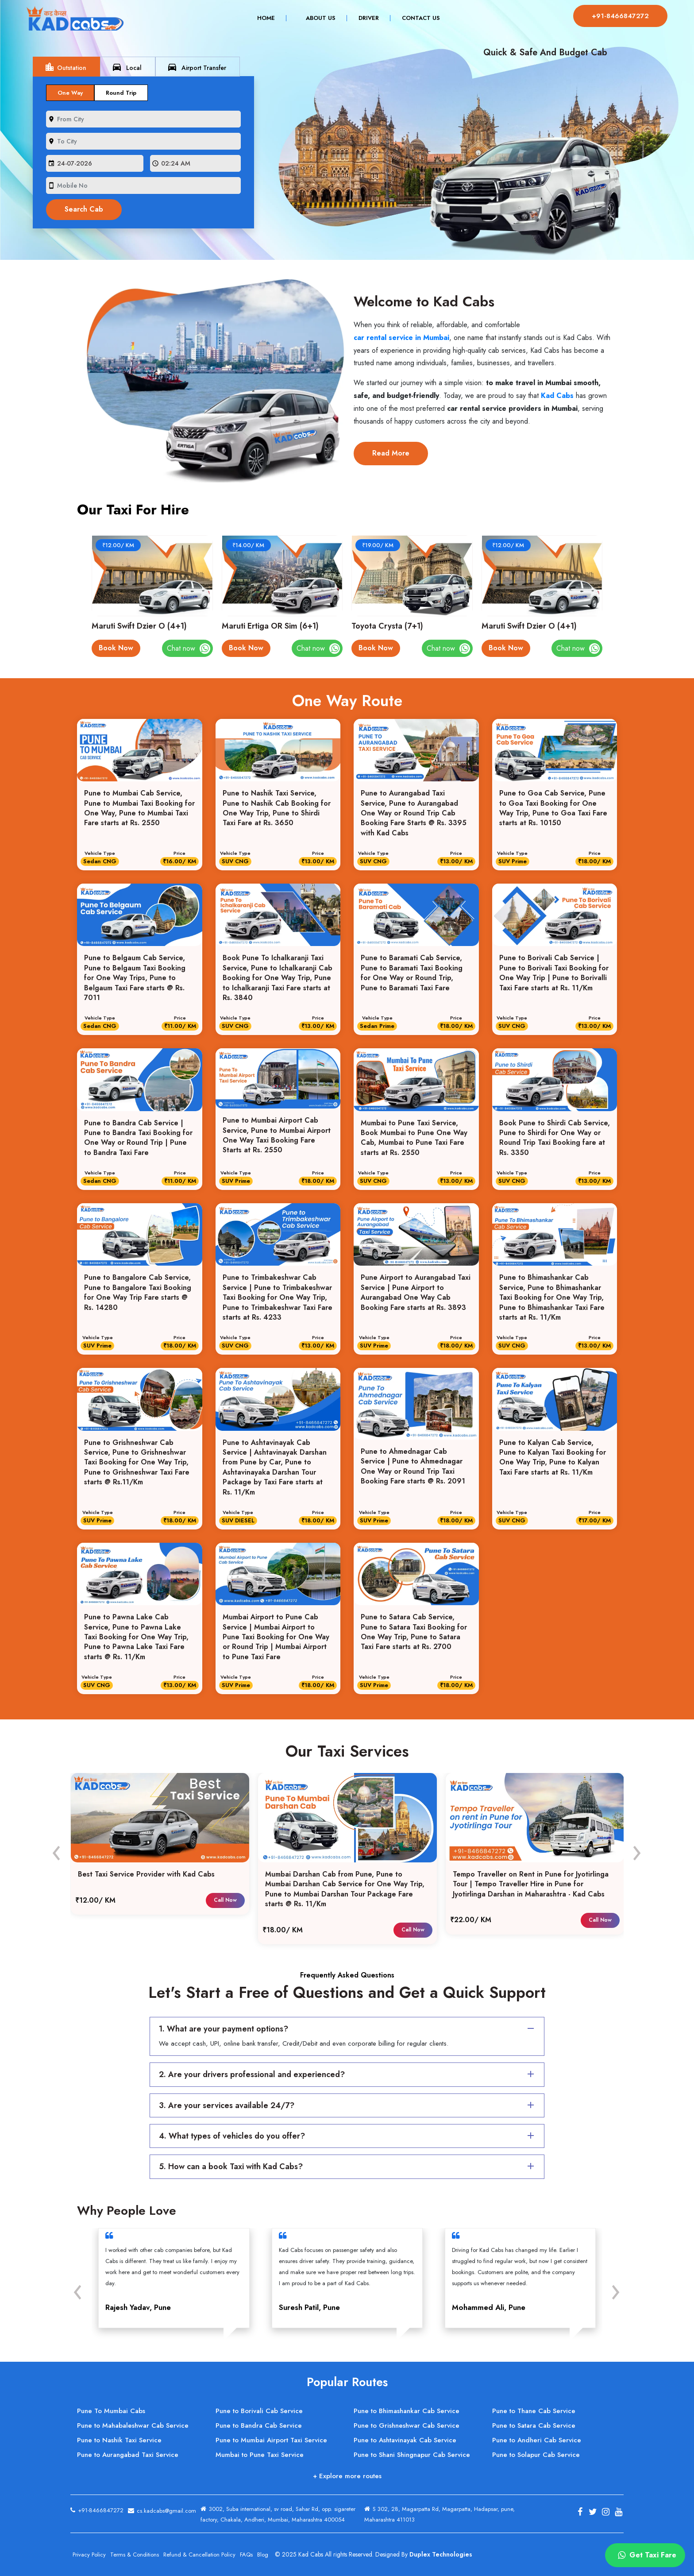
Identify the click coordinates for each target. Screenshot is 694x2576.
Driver (367, 18)
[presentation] (127, 66)
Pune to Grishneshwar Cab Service (406, 2425)
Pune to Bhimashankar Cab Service (406, 2411)
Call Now (225, 1900)
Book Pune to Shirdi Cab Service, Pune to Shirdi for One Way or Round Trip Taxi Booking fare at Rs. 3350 (554, 1138)
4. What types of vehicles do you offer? (348, 2136)
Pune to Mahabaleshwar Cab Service (133, 2425)
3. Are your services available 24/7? (348, 2105)
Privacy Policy (89, 2554)
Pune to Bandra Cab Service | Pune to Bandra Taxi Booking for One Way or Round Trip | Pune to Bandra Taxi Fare (138, 1138)
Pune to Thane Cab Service (533, 2411)
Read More (390, 453)
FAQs (246, 2554)
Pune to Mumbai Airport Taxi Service (271, 2440)
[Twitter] (592, 2512)
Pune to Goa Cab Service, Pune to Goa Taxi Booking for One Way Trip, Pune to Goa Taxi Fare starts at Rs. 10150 (553, 808)
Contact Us (419, 18)
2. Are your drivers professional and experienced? (348, 2074)
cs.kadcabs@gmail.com (162, 2509)
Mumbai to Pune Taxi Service (260, 2455)
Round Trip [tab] (121, 93)
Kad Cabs (557, 395)
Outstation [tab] (65, 67)
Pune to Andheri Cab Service (536, 2440)
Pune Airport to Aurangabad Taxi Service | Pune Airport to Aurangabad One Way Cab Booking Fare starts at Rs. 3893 (415, 1292)
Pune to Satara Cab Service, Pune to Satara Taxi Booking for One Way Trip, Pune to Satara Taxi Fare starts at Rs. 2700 (414, 1632)
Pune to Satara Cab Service (533, 2425)
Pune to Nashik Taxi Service (119, 2440)
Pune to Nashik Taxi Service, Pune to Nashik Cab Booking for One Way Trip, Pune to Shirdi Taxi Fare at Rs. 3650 (277, 808)
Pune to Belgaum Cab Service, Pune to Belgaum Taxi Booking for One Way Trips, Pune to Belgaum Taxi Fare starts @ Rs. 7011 (134, 978)
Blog (262, 2554)
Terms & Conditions (134, 2554)
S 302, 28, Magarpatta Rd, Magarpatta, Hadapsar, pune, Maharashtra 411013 (439, 2514)
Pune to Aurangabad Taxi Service (127, 2455)
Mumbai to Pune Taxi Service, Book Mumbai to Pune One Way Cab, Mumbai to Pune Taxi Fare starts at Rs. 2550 (414, 1138)
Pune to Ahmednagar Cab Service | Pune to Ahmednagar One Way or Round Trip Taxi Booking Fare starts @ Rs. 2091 (413, 1466)
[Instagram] (605, 2512)
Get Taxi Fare (645, 2555)
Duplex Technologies (440, 2554)
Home (270, 18)
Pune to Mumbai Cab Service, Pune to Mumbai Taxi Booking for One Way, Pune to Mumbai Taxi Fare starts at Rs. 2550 (139, 808)
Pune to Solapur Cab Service (536, 2455)
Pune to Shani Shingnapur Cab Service (412, 2455)
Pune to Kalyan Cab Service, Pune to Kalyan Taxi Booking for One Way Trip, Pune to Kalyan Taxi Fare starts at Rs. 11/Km (552, 1457)
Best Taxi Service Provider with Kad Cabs (146, 1874)
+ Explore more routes (347, 2476)
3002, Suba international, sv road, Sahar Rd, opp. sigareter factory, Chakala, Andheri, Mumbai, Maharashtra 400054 (277, 2514)
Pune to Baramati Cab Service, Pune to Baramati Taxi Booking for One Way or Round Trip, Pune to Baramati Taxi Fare (412, 973)
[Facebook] (579, 2512)
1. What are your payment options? (348, 2028)
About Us (319, 18)
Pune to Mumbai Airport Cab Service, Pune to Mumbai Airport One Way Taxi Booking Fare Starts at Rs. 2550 (277, 1135)
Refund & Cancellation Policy (199, 2554)
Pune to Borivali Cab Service (259, 2411)
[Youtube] (618, 2512)
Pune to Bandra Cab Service (259, 2425)
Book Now (116, 648)
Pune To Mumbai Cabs (111, 2411)
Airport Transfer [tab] (196, 67)
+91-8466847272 (618, 16)
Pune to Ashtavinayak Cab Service (405, 2440)
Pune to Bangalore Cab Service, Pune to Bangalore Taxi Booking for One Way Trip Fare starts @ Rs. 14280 (137, 1292)
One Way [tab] (70, 93)
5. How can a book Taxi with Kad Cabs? (348, 2166)
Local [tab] (127, 67)
